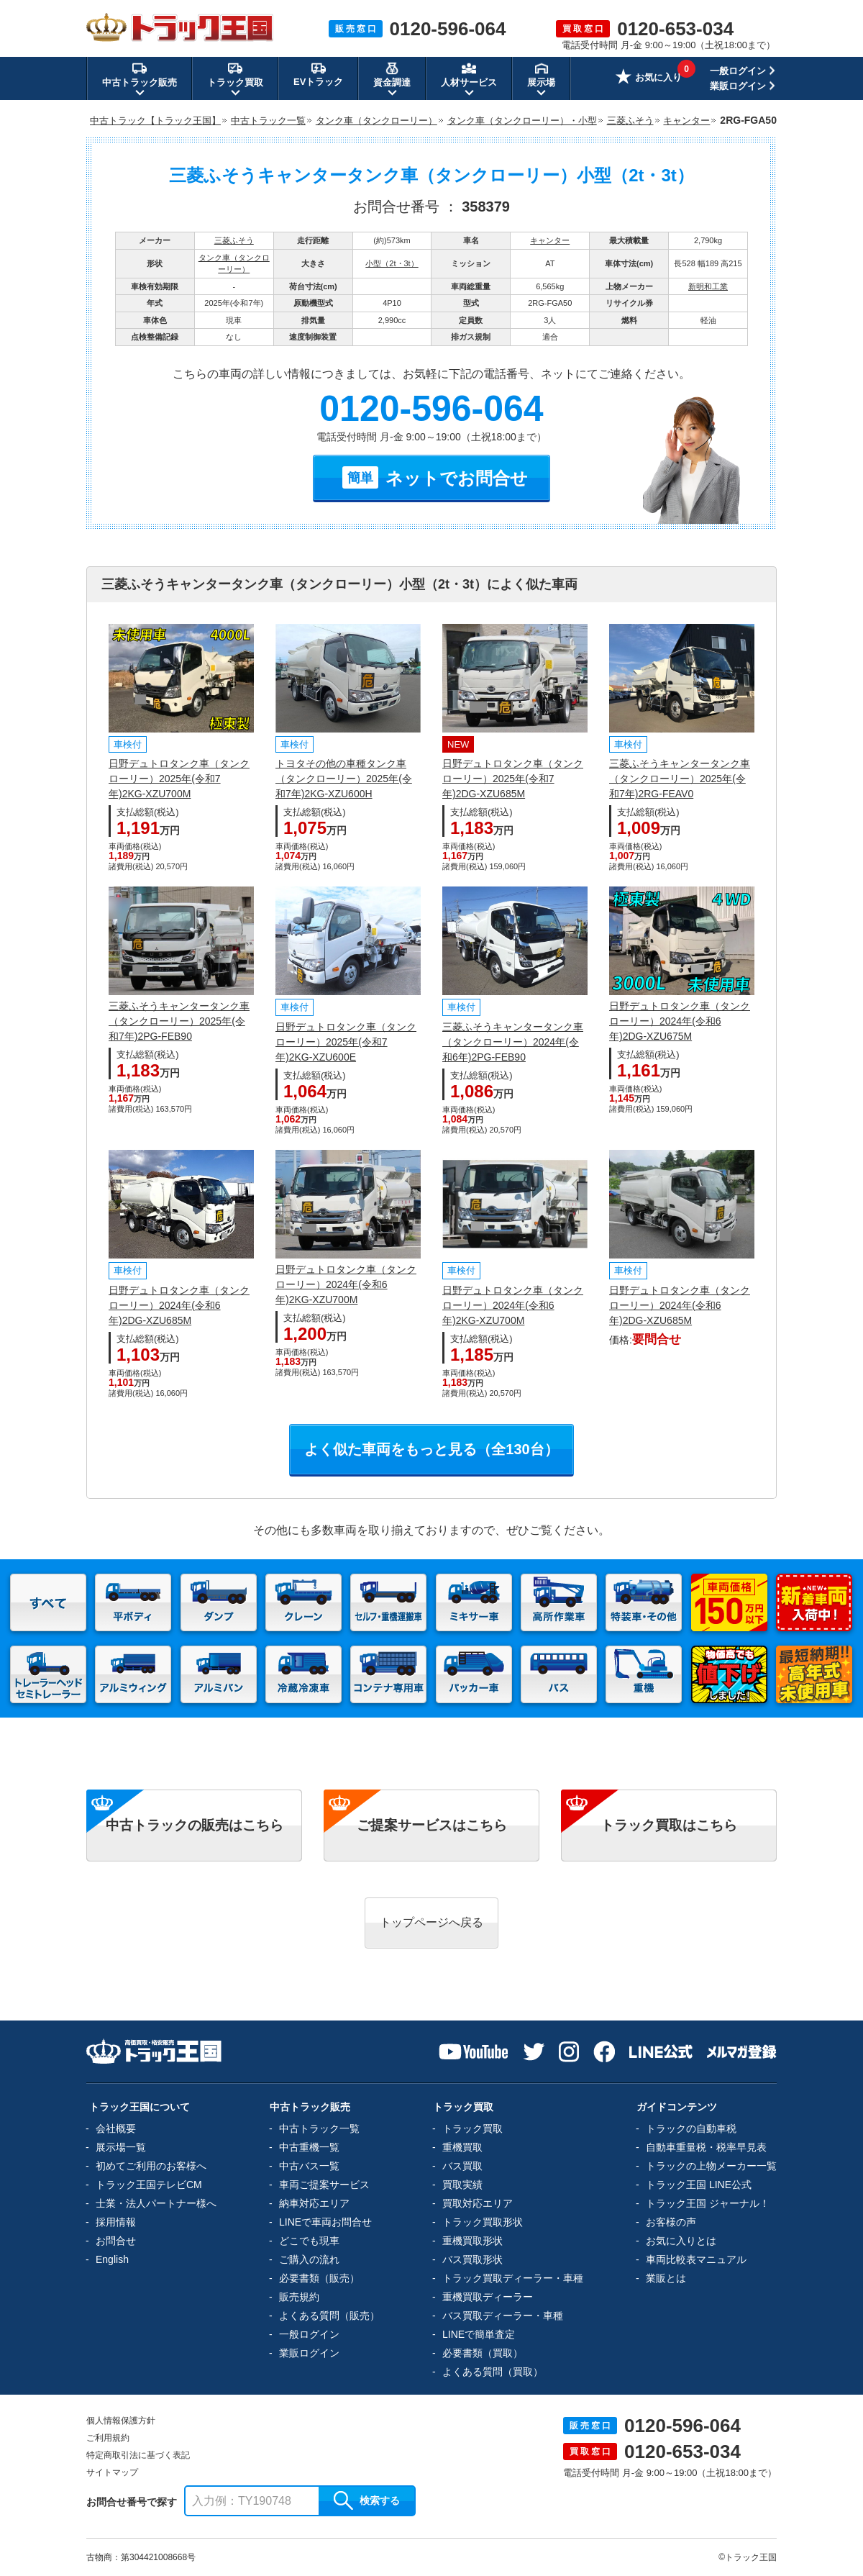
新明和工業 (708, 286)
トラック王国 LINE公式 (699, 2184)
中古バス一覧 (309, 2166)
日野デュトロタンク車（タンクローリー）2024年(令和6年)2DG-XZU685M (179, 1305)
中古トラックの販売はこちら (194, 1825)
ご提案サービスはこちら (432, 1825)
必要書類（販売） (319, 2278)
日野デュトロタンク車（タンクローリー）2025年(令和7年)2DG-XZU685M (512, 778)
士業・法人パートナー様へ (156, 2203)
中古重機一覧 (309, 2147)
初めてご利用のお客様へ (151, 2166)
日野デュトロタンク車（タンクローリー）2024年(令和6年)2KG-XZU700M (345, 1284)
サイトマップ (112, 2472)
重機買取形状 (472, 2240)
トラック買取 (472, 2128)
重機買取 (462, 2147)
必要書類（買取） (482, 2353)
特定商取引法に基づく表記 (138, 2455)
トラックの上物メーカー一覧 (711, 2166)
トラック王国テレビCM (149, 2184)
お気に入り (649, 78)
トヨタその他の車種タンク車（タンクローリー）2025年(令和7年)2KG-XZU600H (343, 778)
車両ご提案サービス (324, 2184)
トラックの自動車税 (691, 2128)
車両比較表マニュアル (696, 2259)
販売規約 (299, 2297)
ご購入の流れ (309, 2259)
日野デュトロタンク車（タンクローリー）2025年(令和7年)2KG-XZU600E (345, 1042)
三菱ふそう (234, 240)
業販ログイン (738, 86)
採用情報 (116, 2222)
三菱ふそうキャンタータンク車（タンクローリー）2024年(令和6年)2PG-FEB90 (512, 1042)
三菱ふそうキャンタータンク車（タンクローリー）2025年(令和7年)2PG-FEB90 (179, 1021)
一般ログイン (738, 70)
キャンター (550, 240)
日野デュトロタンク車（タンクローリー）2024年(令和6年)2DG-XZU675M (679, 1021)
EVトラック (318, 74)
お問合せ (116, 2240)
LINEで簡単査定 (478, 2334)
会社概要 (116, 2128)
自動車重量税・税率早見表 (706, 2147)
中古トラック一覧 (319, 2128)
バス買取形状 (472, 2259)
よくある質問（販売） (329, 2315)
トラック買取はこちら (669, 1825)
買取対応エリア (477, 2203)
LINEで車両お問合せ (325, 2222)
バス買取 (462, 2166)
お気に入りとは (681, 2240)
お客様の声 (671, 2222)
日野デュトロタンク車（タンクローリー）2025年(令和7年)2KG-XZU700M (179, 778)
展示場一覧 (121, 2147)
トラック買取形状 (482, 2222)
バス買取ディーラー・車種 (502, 2315)
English (112, 2259)
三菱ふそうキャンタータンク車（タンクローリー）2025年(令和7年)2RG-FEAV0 (679, 778)
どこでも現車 (309, 2240)
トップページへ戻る (431, 1922)
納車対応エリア (314, 2203)
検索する (367, 2500)
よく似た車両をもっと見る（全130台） (431, 1449)
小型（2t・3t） (391, 263)
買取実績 (462, 2184)
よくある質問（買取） (492, 2371)
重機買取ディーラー (487, 2297)
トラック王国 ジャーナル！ (708, 2203)
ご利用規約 (107, 2438)
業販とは (666, 2278)
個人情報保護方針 (120, 2421)
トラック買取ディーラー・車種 (512, 2278)
